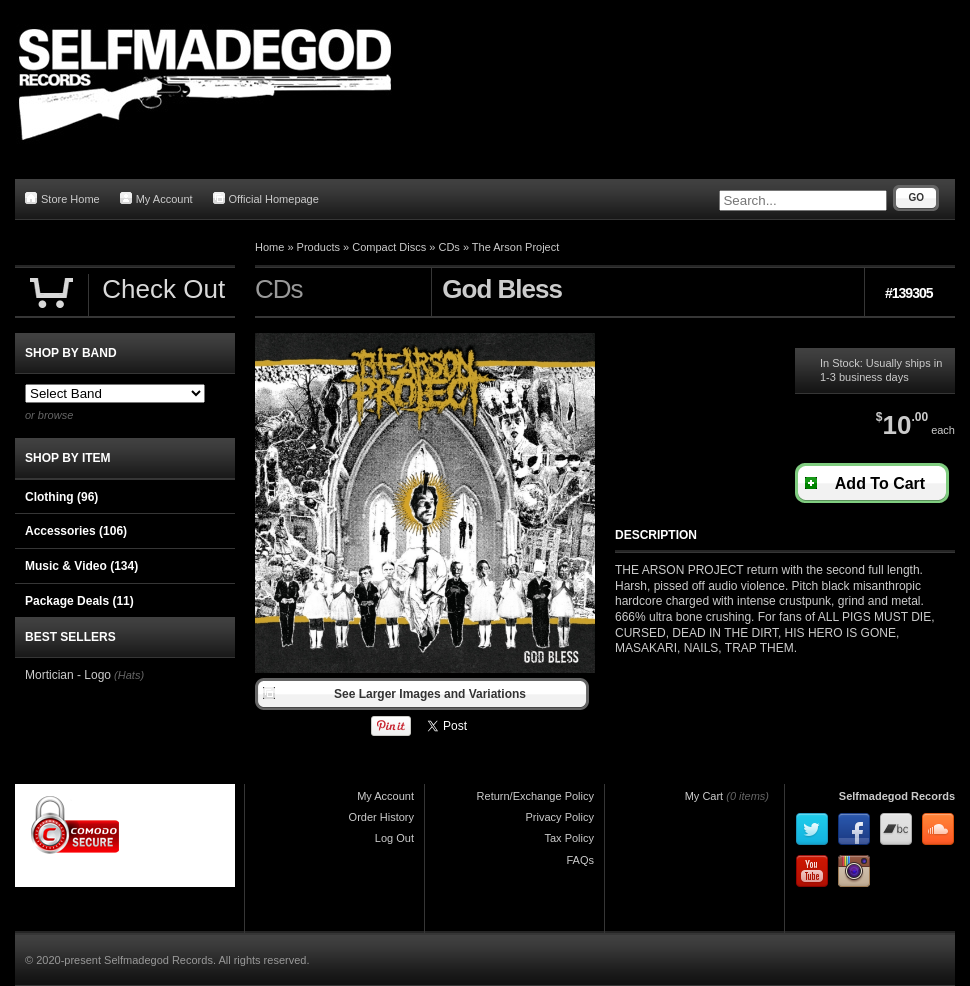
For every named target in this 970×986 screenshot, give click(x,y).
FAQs (580, 860)
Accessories (76, 531)
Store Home (62, 198)
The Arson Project (515, 247)
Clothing (61, 497)
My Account (156, 198)
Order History (381, 817)
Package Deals (79, 601)
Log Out (394, 838)
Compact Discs (389, 247)
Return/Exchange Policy (535, 796)
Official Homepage (266, 198)
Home (269, 247)
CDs (448, 247)
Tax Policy (569, 838)
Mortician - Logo (68, 675)
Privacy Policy (560, 817)
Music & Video (81, 566)
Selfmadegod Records (897, 796)
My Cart (704, 796)
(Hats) (129, 675)
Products (318, 247)
